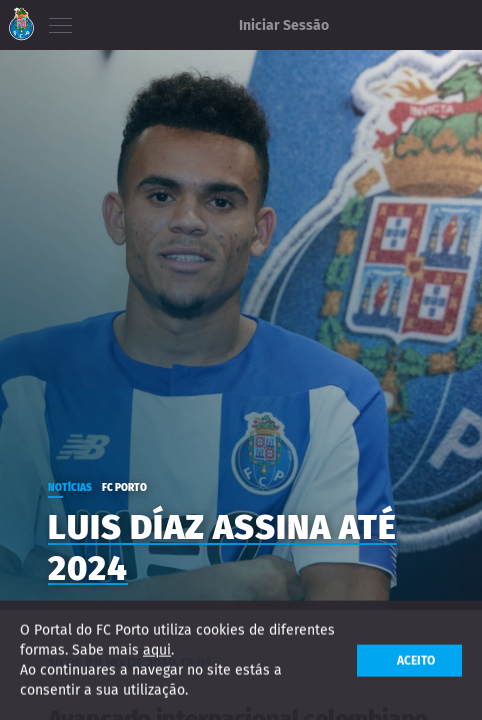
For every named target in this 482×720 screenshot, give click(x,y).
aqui (157, 650)
